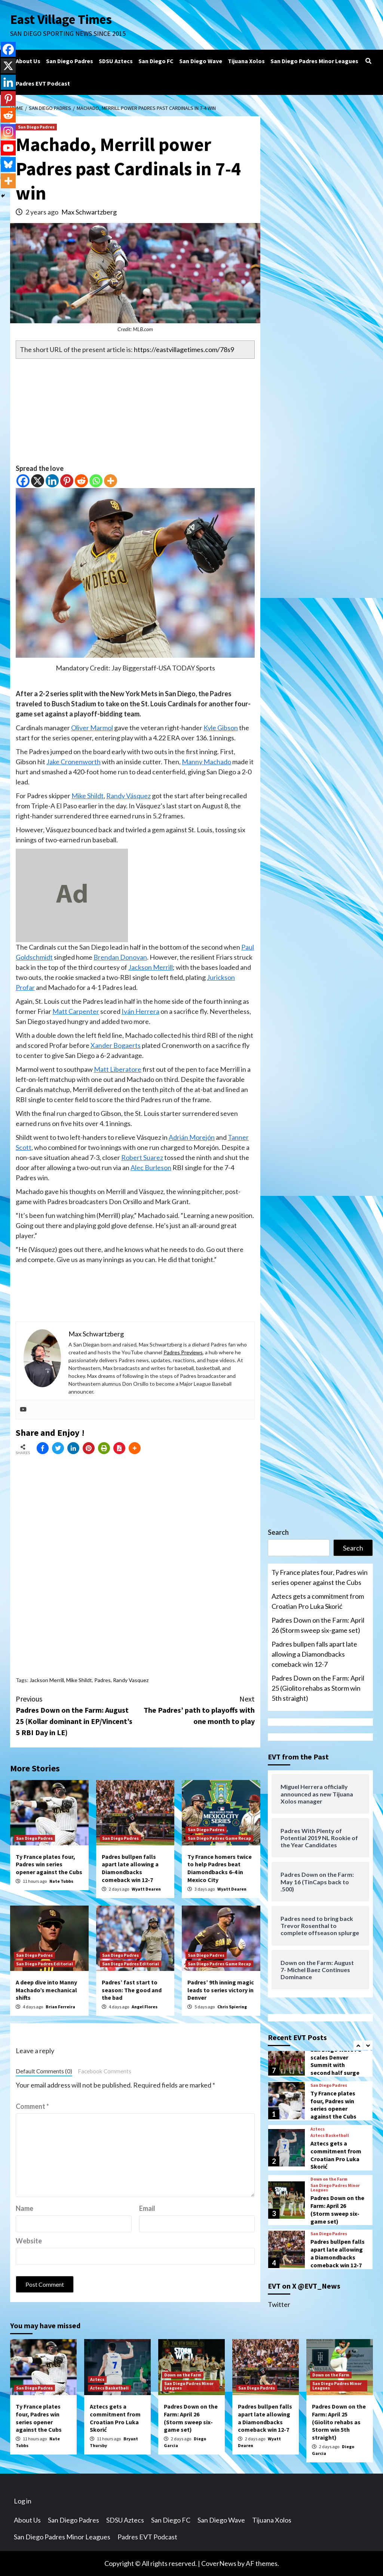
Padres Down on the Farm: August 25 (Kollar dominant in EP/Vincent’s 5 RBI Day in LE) (75, 1715)
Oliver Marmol (92, 728)
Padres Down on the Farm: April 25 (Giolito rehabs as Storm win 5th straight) (318, 1688)
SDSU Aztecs (116, 61)
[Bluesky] (8, 164)
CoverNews (218, 2563)
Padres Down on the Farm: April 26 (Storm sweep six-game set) (318, 1625)
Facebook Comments (104, 2071)
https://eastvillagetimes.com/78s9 (184, 349)
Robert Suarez (142, 1157)
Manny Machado (206, 762)
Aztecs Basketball (329, 2135)
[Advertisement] (135, 411)
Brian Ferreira (60, 2006)
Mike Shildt (87, 796)
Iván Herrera (140, 1011)
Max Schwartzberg (89, 212)
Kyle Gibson (220, 728)
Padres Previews (183, 1352)
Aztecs (317, 2129)
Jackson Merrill (150, 967)
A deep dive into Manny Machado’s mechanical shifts (46, 1990)
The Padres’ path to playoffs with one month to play (195, 1709)
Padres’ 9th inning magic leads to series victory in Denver (220, 1990)
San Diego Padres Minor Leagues (314, 61)
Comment (32, 2106)
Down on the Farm (328, 2179)
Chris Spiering (232, 2006)
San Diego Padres (69, 61)
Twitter (279, 2304)
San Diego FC (156, 61)
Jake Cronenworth (73, 762)
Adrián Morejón (192, 1137)
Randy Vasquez (130, 1680)
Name (24, 2208)
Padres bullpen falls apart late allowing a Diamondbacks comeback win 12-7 (130, 1868)
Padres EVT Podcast (43, 83)
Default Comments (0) (44, 2071)
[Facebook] (23, 480)
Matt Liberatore (117, 1069)
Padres (102, 1680)
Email (147, 2208)
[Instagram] (8, 131)
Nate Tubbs (61, 1881)
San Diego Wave (200, 61)
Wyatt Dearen (146, 1889)
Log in (22, 2501)
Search (278, 1532)
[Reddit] (81, 480)
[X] (37, 480)
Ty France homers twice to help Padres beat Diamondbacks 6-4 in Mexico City (219, 1868)
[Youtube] (8, 148)
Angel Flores (144, 2006)
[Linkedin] (52, 480)
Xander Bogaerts (116, 1045)
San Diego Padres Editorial (44, 1963)
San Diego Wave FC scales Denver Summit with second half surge (335, 2061)
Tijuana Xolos (246, 61)
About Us (28, 61)
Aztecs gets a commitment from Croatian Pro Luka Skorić (318, 1601)
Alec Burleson (151, 1167)
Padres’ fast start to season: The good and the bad (132, 1990)
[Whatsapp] (95, 480)
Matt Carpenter (75, 1011)
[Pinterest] (66, 480)
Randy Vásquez (128, 796)
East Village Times (61, 19)
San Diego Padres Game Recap (219, 1838)
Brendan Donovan (120, 957)
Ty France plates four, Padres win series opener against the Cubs (49, 1864)
